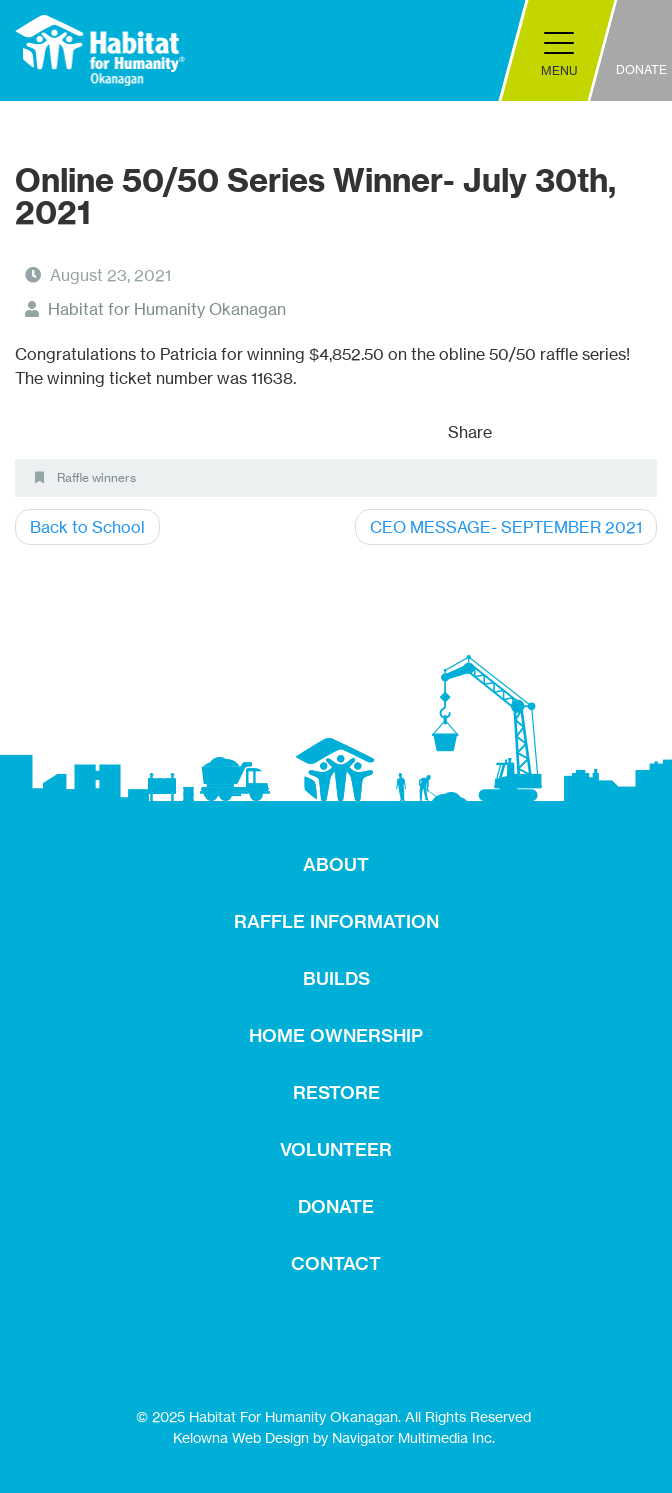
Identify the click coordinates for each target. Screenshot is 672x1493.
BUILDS (336, 978)
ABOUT (336, 864)
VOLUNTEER (336, 1149)
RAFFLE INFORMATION (336, 921)
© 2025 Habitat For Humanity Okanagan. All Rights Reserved (333, 1416)
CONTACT (336, 1263)
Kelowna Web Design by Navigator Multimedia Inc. (334, 1437)
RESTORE (336, 1092)
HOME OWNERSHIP (336, 1035)
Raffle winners (96, 477)
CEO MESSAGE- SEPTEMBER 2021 (506, 527)
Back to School (87, 527)
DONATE (336, 1206)
